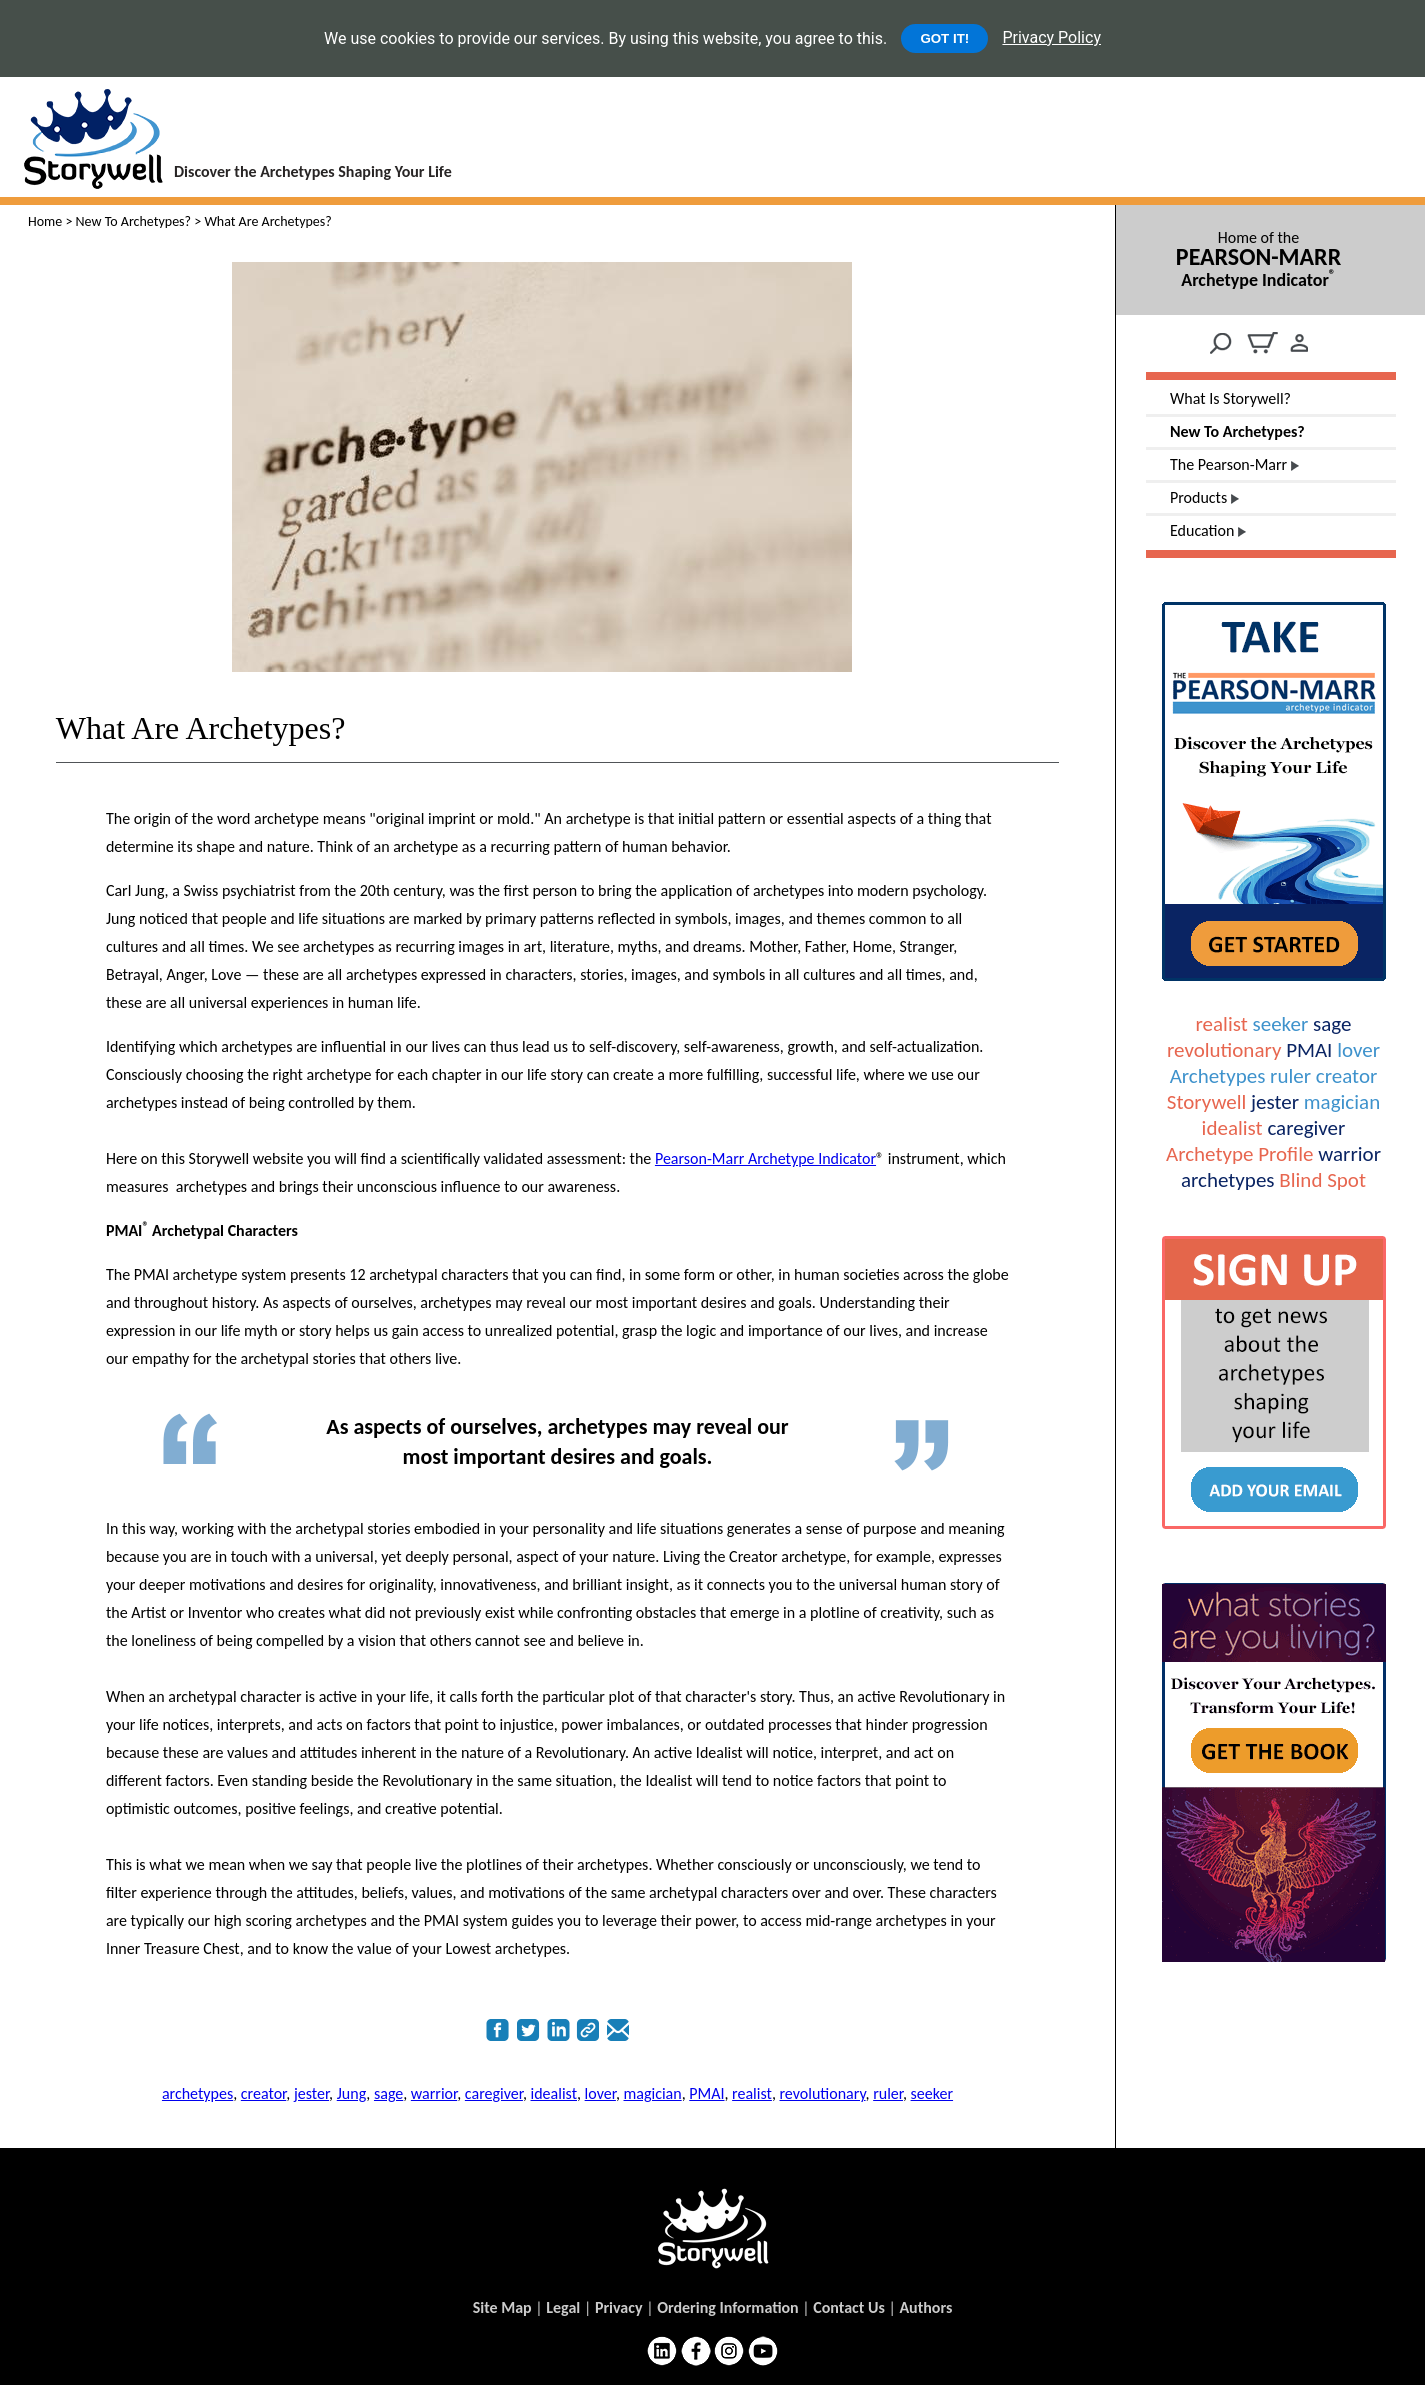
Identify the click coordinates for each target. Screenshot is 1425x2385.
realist (1222, 1024)
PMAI (1309, 1050)
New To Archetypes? (134, 221)
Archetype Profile (1239, 1154)
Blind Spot (1322, 1180)
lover (1358, 1050)
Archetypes (1218, 1076)
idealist (1232, 1128)
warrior (1349, 1154)
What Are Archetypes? (201, 728)
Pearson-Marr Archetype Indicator (765, 1158)
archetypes (1228, 1180)
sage (1332, 1024)
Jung (352, 2093)
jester (1275, 1102)
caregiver (1306, 1128)
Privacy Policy (1051, 37)
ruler (1290, 1076)
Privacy (619, 2307)
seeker (1281, 1024)
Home (45, 221)
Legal (563, 2307)
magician (1342, 1102)
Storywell (1206, 1102)
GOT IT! (944, 38)
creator (1346, 1076)
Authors (925, 2307)
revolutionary (1224, 1050)
